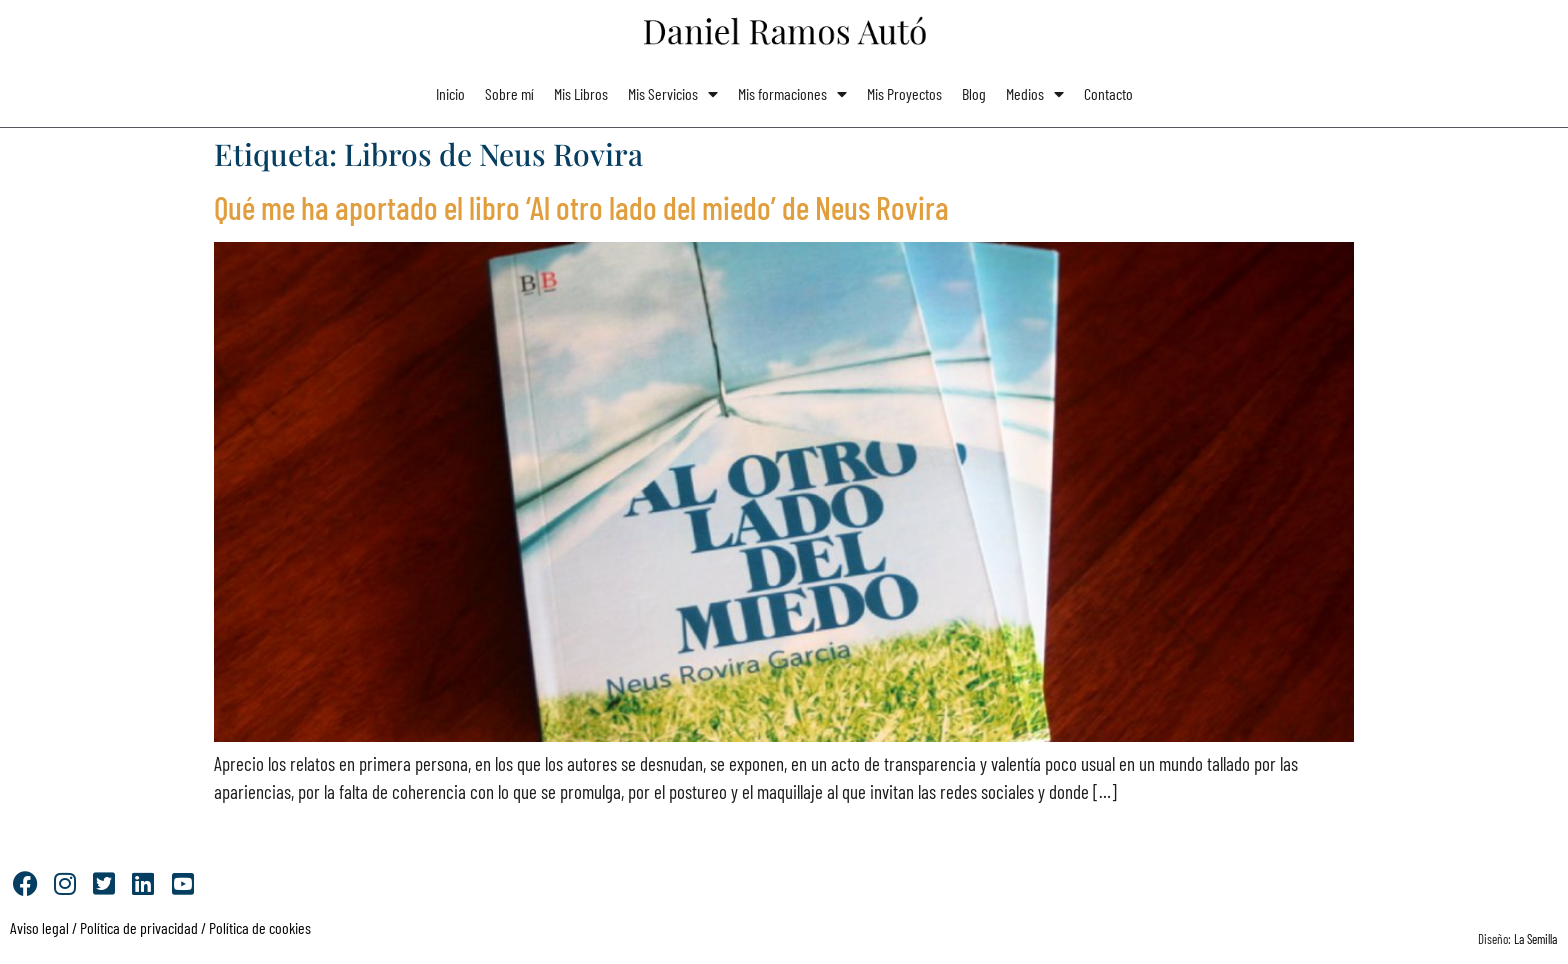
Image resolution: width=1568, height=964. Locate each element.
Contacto (1108, 93)
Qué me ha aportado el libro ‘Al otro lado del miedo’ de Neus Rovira (581, 207)
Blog (974, 93)
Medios (1035, 94)
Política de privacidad (137, 927)
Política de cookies (260, 927)
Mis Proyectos (904, 93)
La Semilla (1535, 939)
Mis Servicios (673, 94)
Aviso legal (39, 927)
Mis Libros (581, 93)
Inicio (450, 93)
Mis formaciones (792, 94)
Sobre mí (509, 93)
